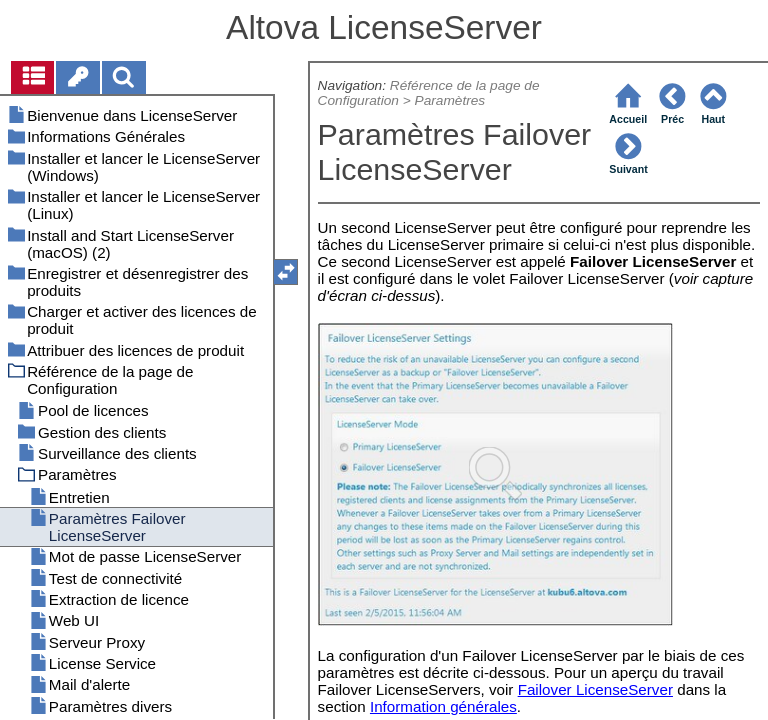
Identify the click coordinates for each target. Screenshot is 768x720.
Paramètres (450, 100)
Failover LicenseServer (595, 689)
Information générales (443, 706)
